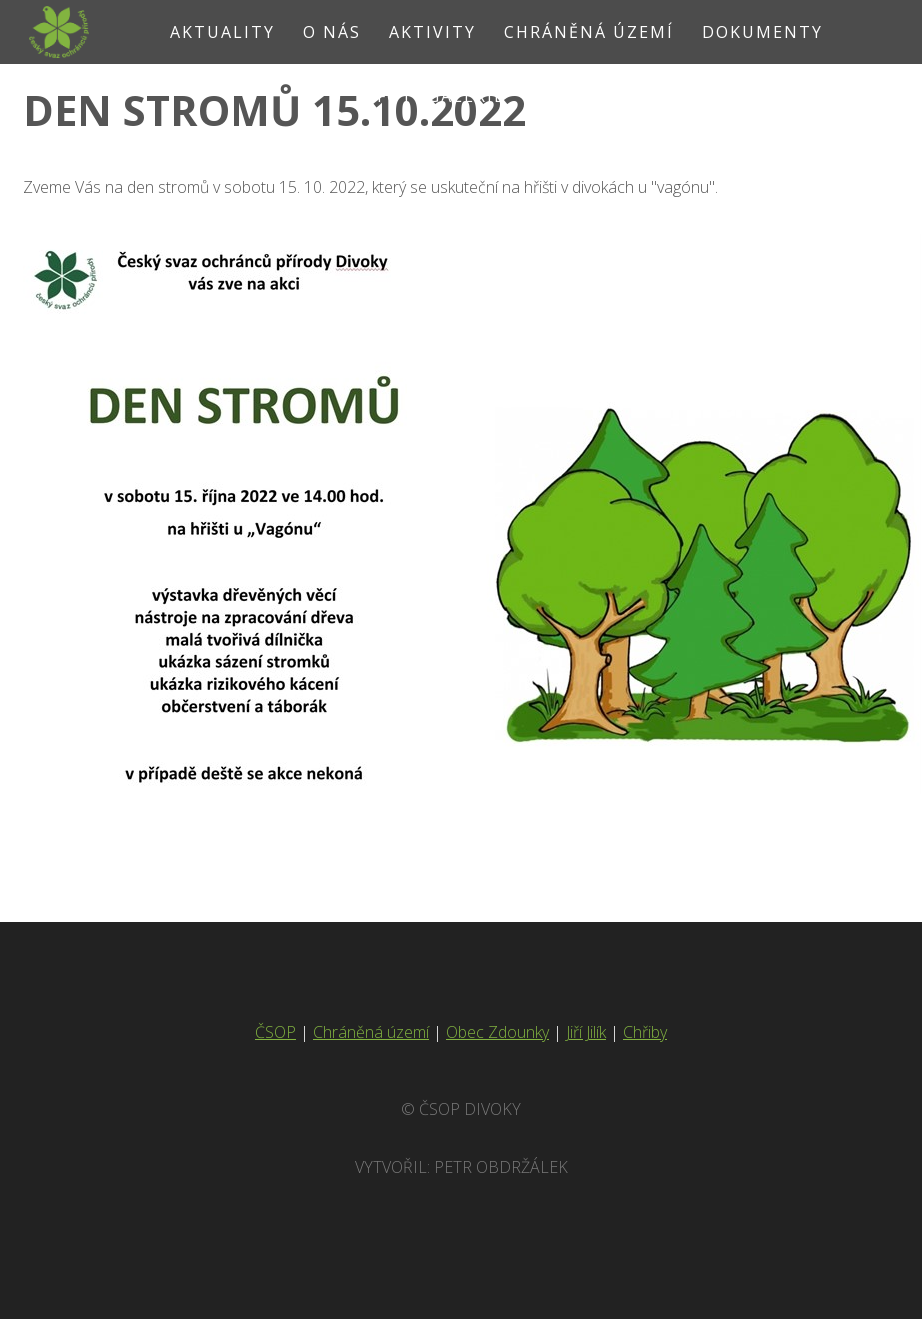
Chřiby (645, 1032)
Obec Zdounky (497, 1032)
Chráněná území (371, 1032)
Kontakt (578, 96)
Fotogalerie (441, 96)
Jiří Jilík (586, 1032)
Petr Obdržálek (501, 1167)
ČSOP (275, 1032)
